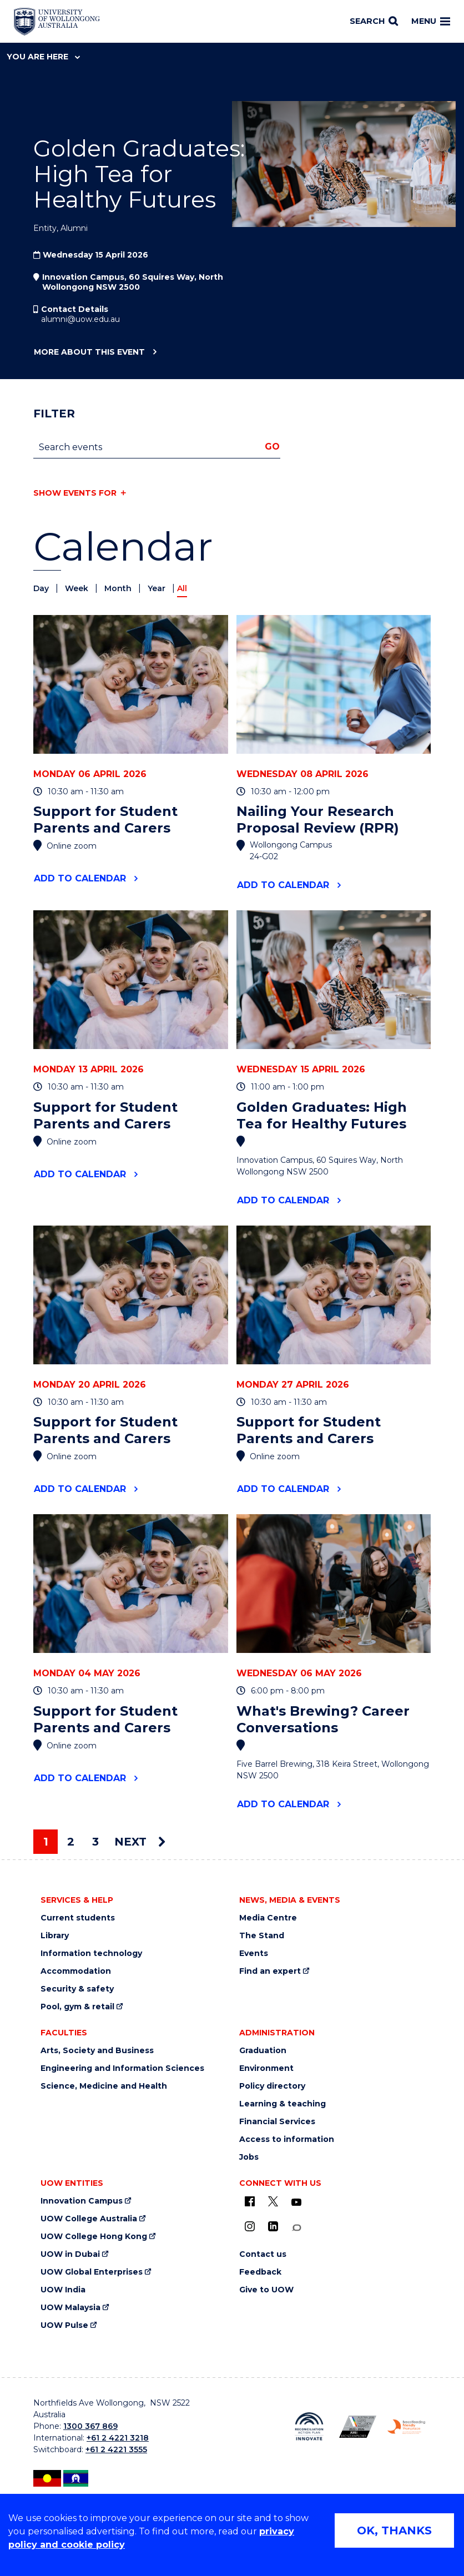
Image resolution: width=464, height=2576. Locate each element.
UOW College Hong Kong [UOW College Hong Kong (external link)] (94, 2236)
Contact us (262, 2254)
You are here (43, 57)
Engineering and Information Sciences (122, 2068)
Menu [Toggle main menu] (430, 21)
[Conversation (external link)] (296, 2228)
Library (55, 1935)
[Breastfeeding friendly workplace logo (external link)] (406, 2427)
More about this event (89, 352)
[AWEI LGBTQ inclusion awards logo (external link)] (358, 2426)
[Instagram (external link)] (249, 2226)
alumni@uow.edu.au (80, 319)
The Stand (261, 1935)
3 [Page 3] (95, 1841)
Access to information (286, 2139)
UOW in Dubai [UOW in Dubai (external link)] (70, 2254)
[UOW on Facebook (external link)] (249, 2201)
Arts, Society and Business (97, 2050)
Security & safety (77, 1989)
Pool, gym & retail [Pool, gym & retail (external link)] (77, 2007)
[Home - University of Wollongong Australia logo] (57, 22)
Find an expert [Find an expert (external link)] (270, 1971)
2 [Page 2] (70, 1841)
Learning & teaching (282, 2104)
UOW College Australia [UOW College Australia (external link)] (89, 2219)
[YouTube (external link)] (296, 2202)
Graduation (262, 2050)
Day (42, 588)
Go (272, 446)
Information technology (91, 1953)
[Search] (374, 21)
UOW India (63, 2290)
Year (158, 588)
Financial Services (277, 2121)
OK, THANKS (394, 2530)
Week (77, 588)
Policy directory (272, 2086)
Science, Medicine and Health (104, 2086)
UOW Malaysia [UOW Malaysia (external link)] (70, 2307)
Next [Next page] (139, 1841)
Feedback (260, 2272)
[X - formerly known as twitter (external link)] (273, 2201)
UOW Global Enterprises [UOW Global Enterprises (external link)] (92, 2272)
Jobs (249, 2157)
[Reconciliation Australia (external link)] (309, 2426)
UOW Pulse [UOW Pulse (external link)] (64, 2325)
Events (253, 1953)
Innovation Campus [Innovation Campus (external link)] (82, 2201)
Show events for (75, 493)
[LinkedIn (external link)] (273, 2226)
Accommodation (76, 1971)
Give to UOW (266, 2290)
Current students (78, 1918)
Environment (266, 2068)
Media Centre (268, 1918)
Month (119, 588)
